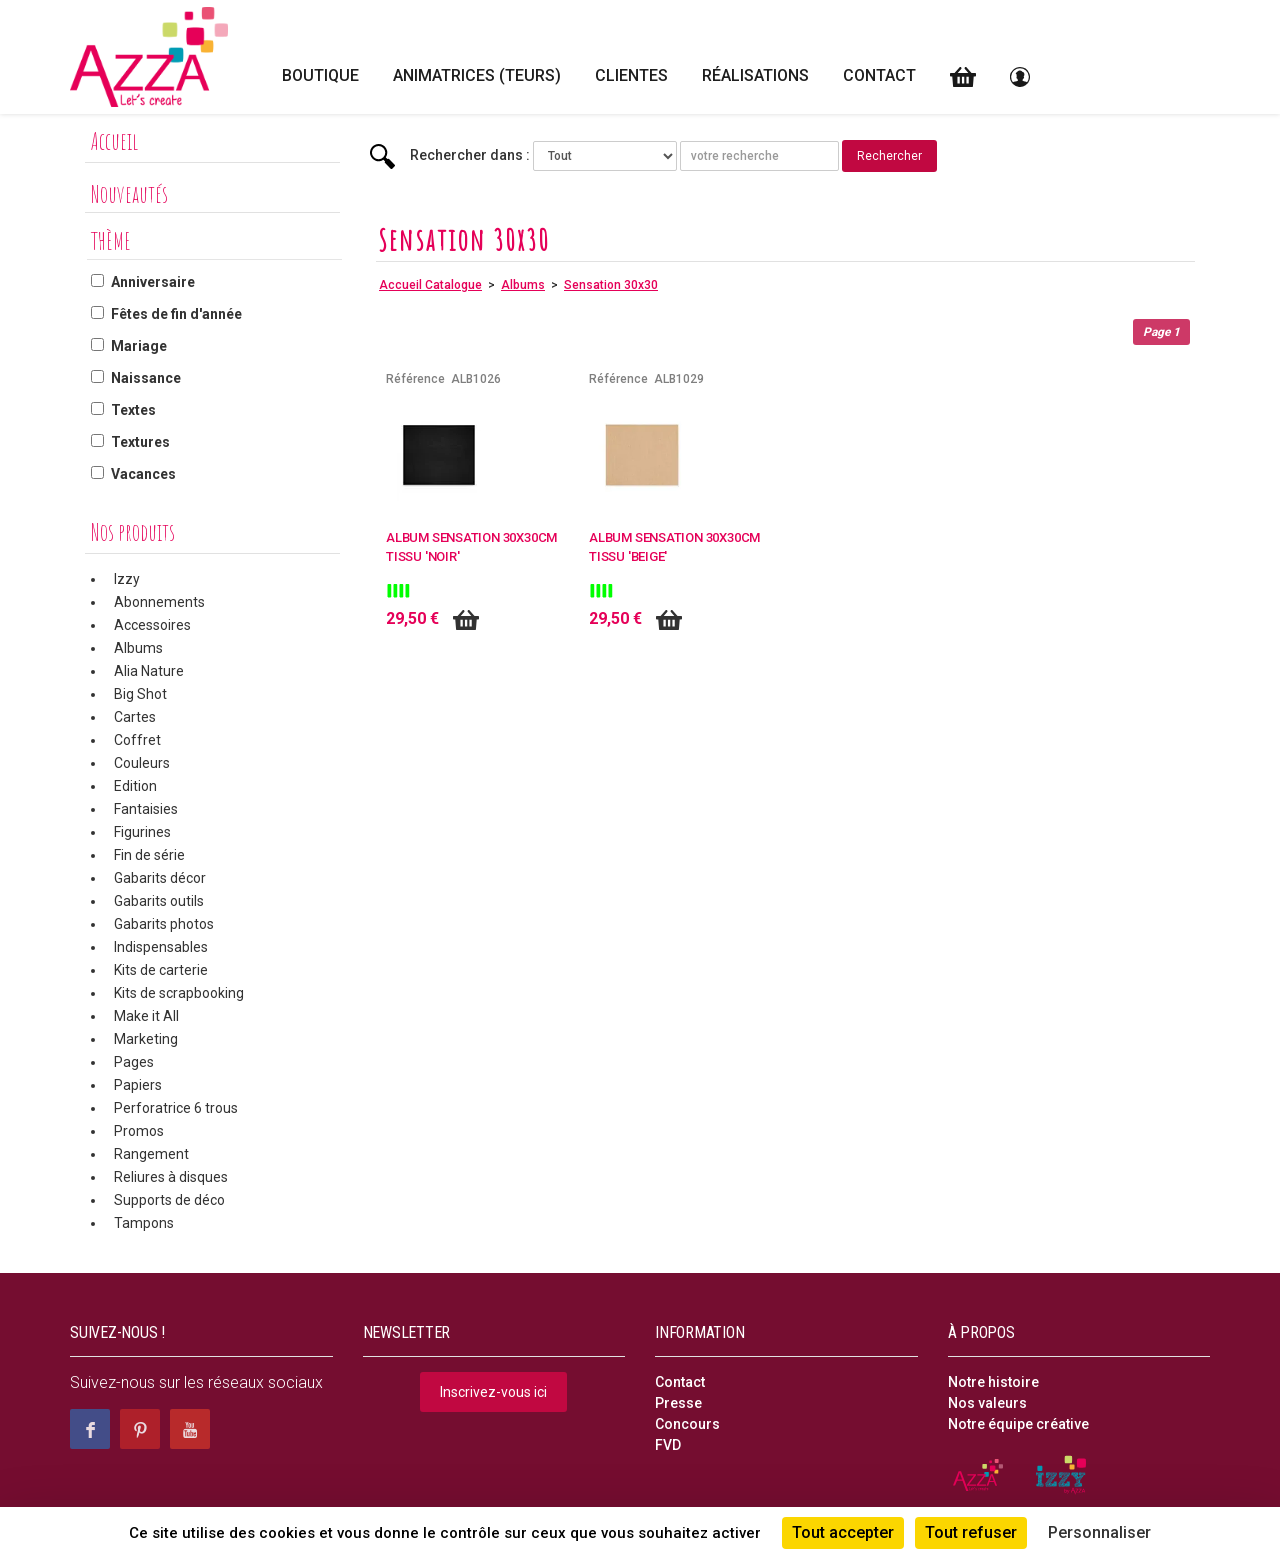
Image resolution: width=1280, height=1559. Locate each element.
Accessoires (152, 625)
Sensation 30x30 (611, 285)
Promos (139, 1131)
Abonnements (159, 602)
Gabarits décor (160, 878)
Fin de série (149, 855)
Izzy (127, 579)
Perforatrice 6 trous (176, 1108)
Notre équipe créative (1018, 1424)
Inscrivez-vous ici (493, 1392)
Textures (140, 442)
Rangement (151, 1154)
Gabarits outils (159, 901)
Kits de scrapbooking (179, 993)
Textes (133, 410)
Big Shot (140, 694)
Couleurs (142, 763)
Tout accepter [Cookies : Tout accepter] (843, 1532)
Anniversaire (153, 282)
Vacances (143, 474)
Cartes (135, 717)
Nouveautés (129, 194)
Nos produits (133, 532)
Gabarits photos (164, 924)
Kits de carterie (161, 970)
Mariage (139, 346)
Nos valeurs (987, 1403)
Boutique (320, 75)
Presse (678, 1403)
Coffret (137, 740)
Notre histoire (993, 1382)
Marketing (146, 1039)
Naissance (146, 378)
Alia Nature (149, 671)
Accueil (114, 141)
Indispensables (161, 947)
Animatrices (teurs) (477, 75)
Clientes (631, 75)
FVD (668, 1445)
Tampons (144, 1223)
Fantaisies (146, 809)
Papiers (138, 1085)
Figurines (142, 832)
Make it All (146, 1016)
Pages (134, 1062)
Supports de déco (169, 1200)
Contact (879, 75)
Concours (687, 1424)
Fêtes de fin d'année (176, 314)
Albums (138, 648)
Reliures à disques (171, 1177)
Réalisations (755, 75)
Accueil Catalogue (430, 285)
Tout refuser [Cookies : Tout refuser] (971, 1532)
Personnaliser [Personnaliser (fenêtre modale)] (1099, 1532)
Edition (135, 786)
